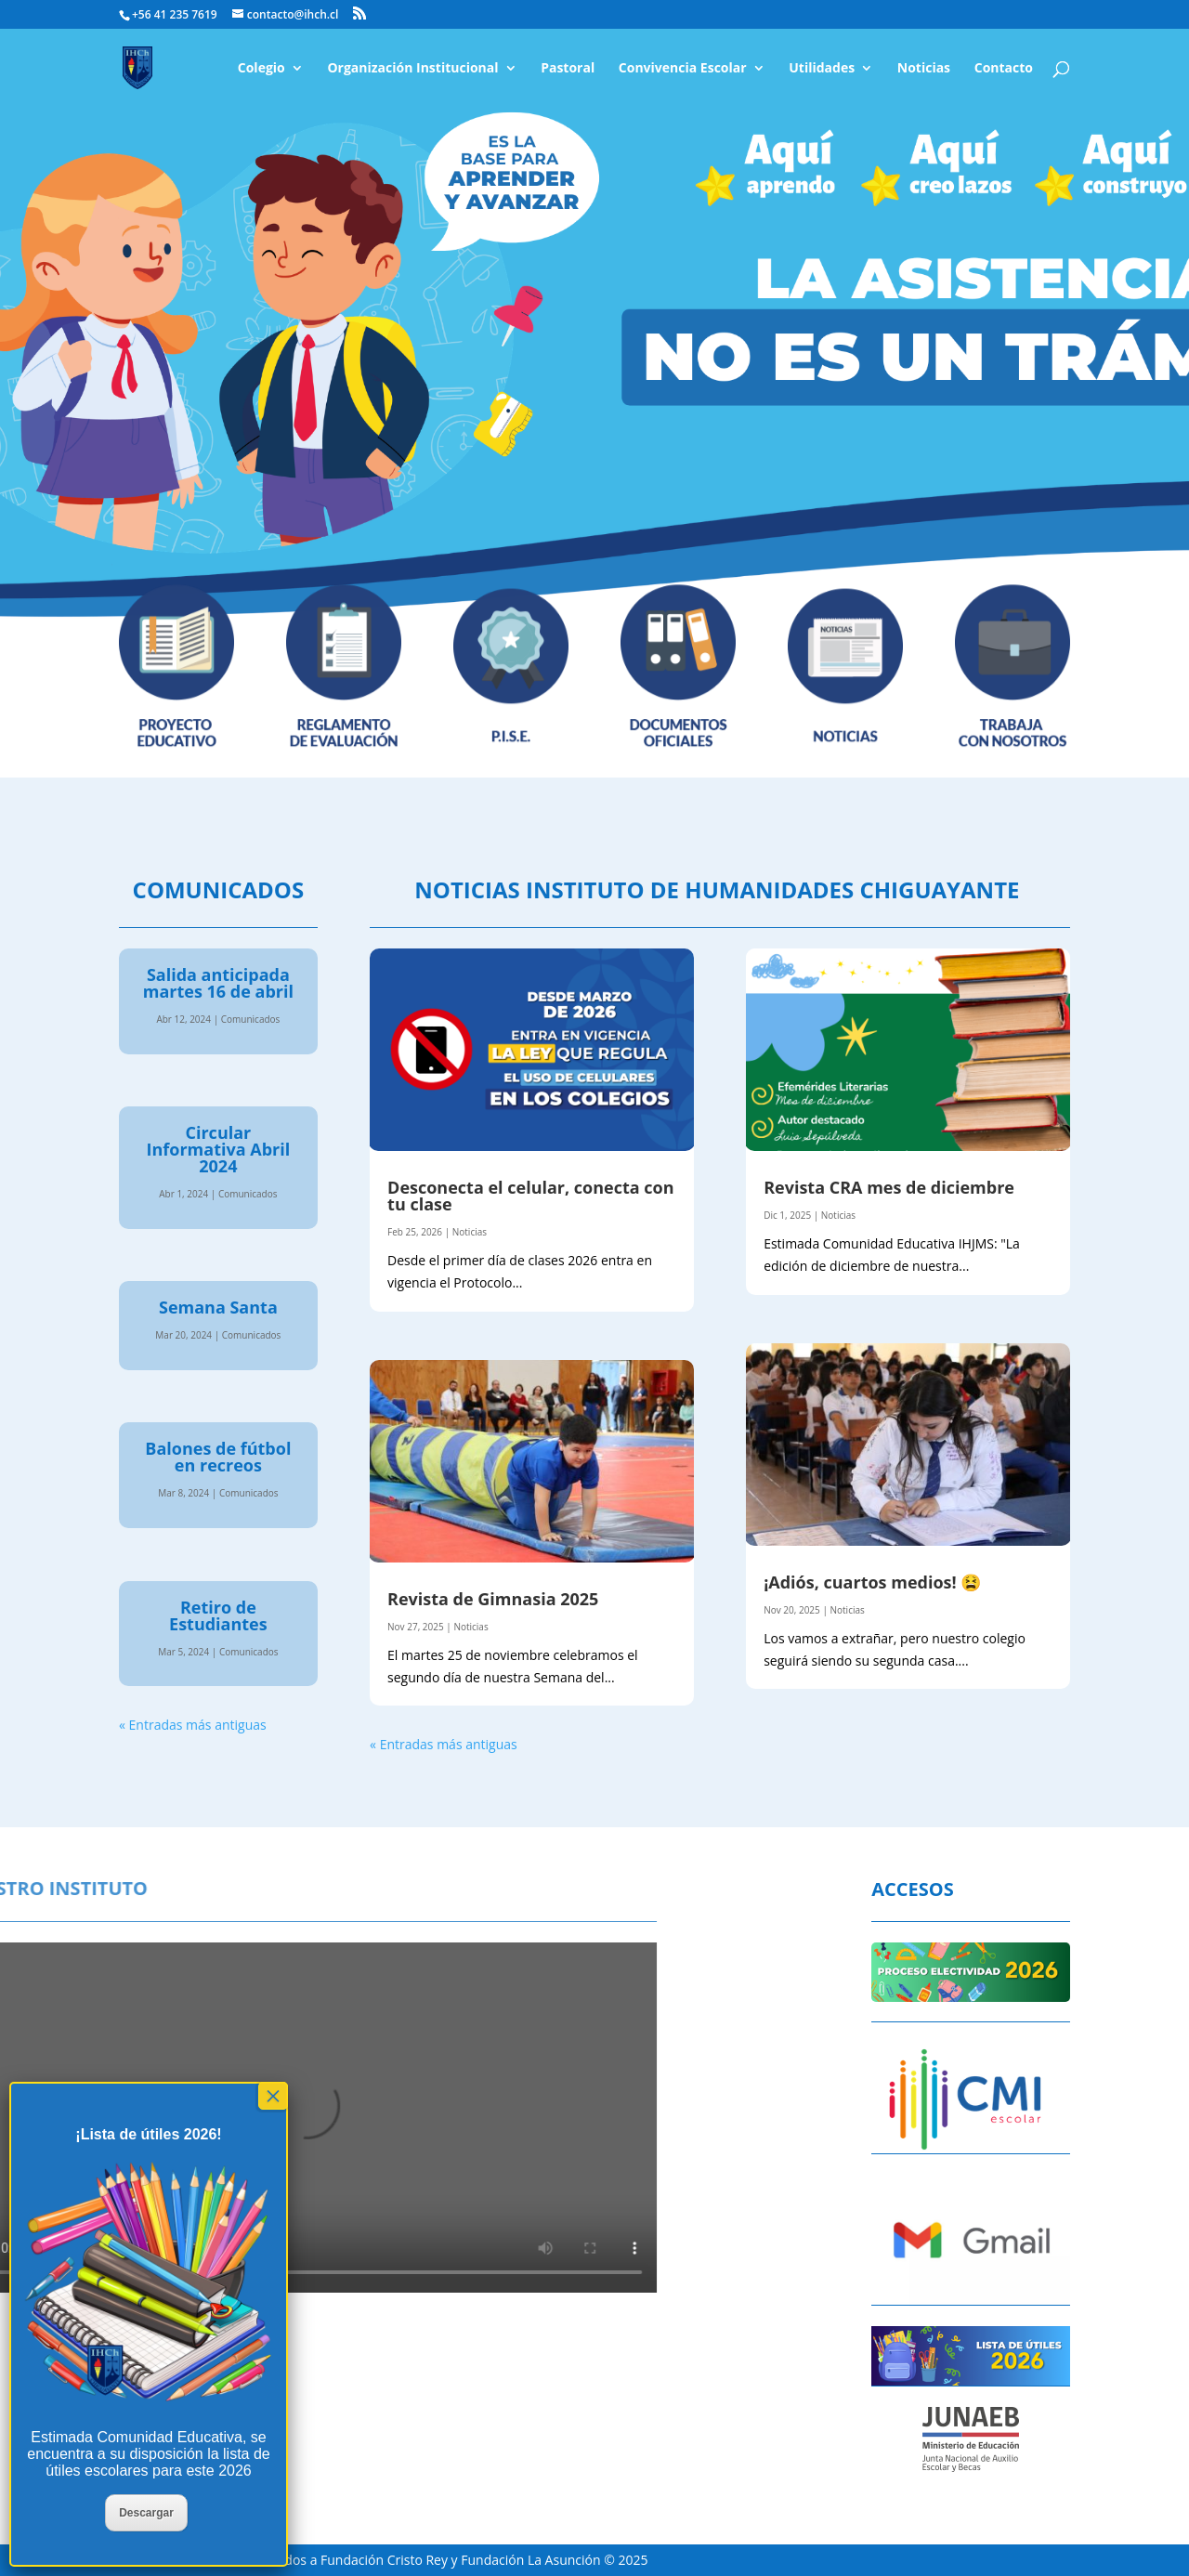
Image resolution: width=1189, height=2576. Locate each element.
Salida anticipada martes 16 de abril (218, 982)
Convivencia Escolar (683, 68)
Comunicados (251, 1019)
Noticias (923, 68)
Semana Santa (218, 1307)
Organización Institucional (412, 68)
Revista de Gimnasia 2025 (492, 1599)
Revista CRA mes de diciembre (889, 1187)
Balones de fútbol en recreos (218, 1456)
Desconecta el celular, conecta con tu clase (530, 1195)
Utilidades (822, 68)
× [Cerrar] (273, 2096)
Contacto (1003, 68)
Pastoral (567, 68)
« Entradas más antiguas (193, 1724)
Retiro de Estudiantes (218, 1615)
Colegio (261, 68)
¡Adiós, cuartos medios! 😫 (872, 1582)
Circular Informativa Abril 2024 (219, 1149)
